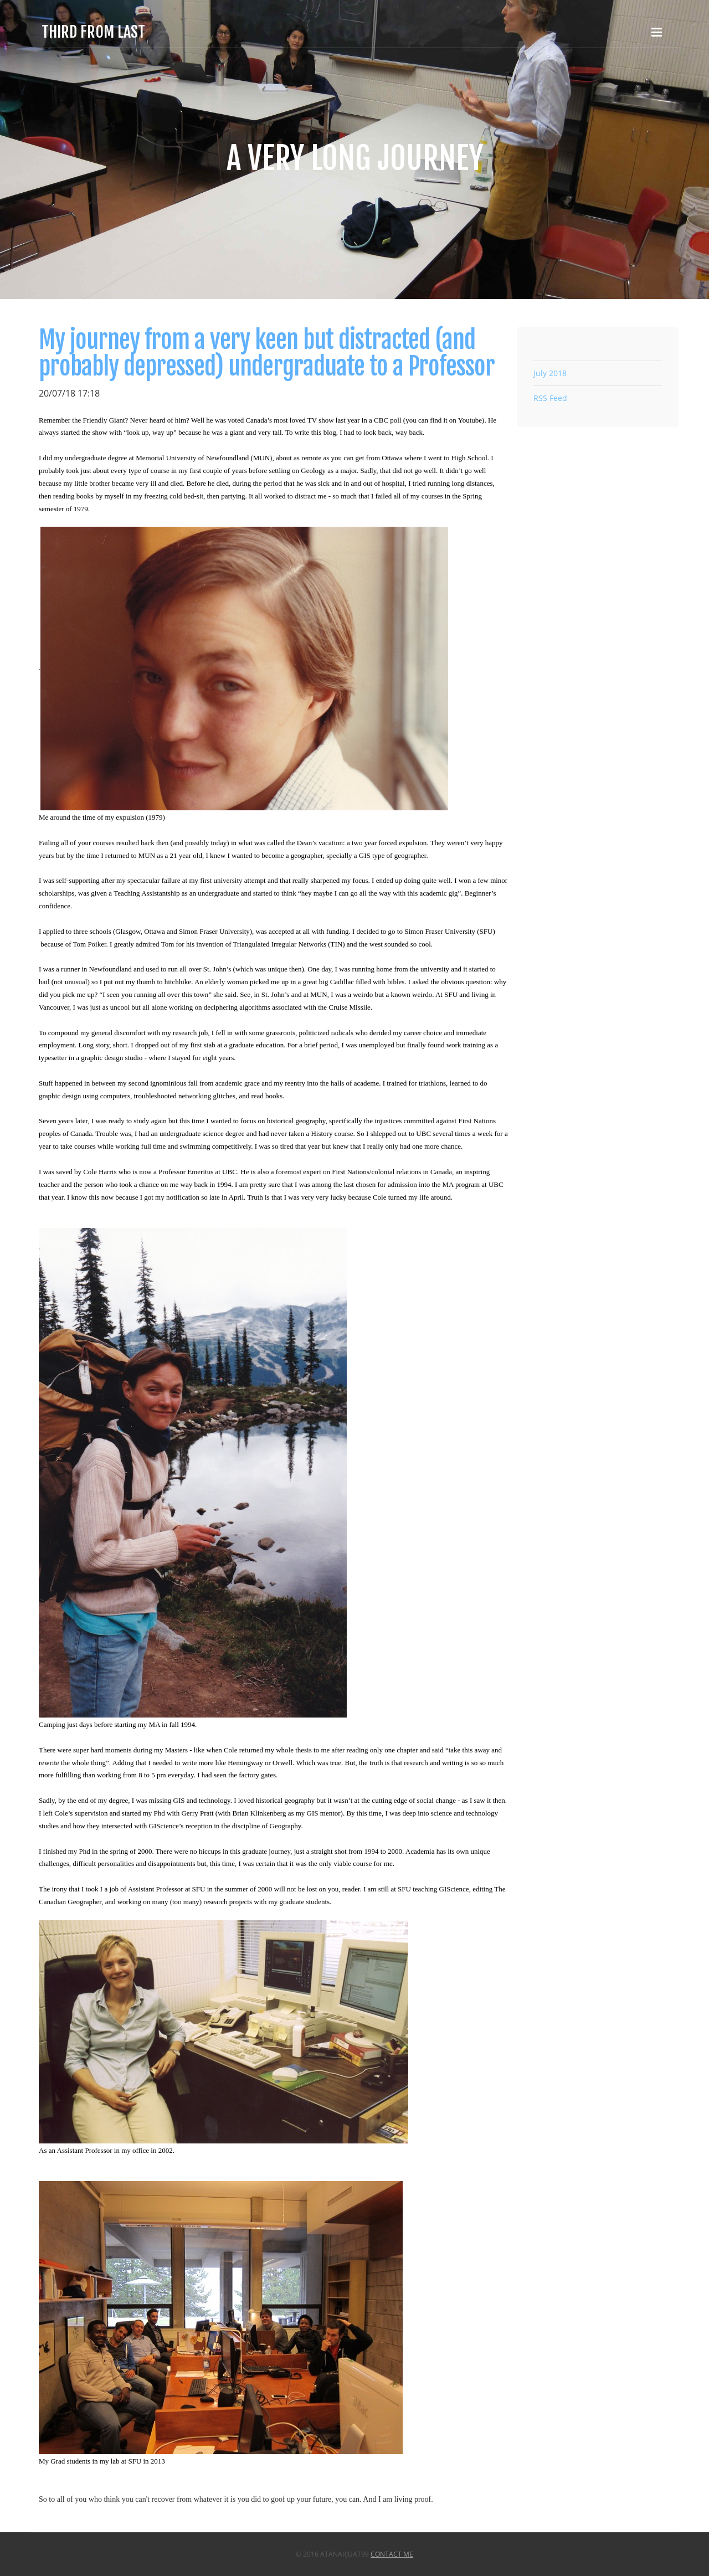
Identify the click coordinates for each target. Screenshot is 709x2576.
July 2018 (550, 373)
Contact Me (392, 2554)
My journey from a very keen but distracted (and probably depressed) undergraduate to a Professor (267, 353)
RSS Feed (550, 398)
